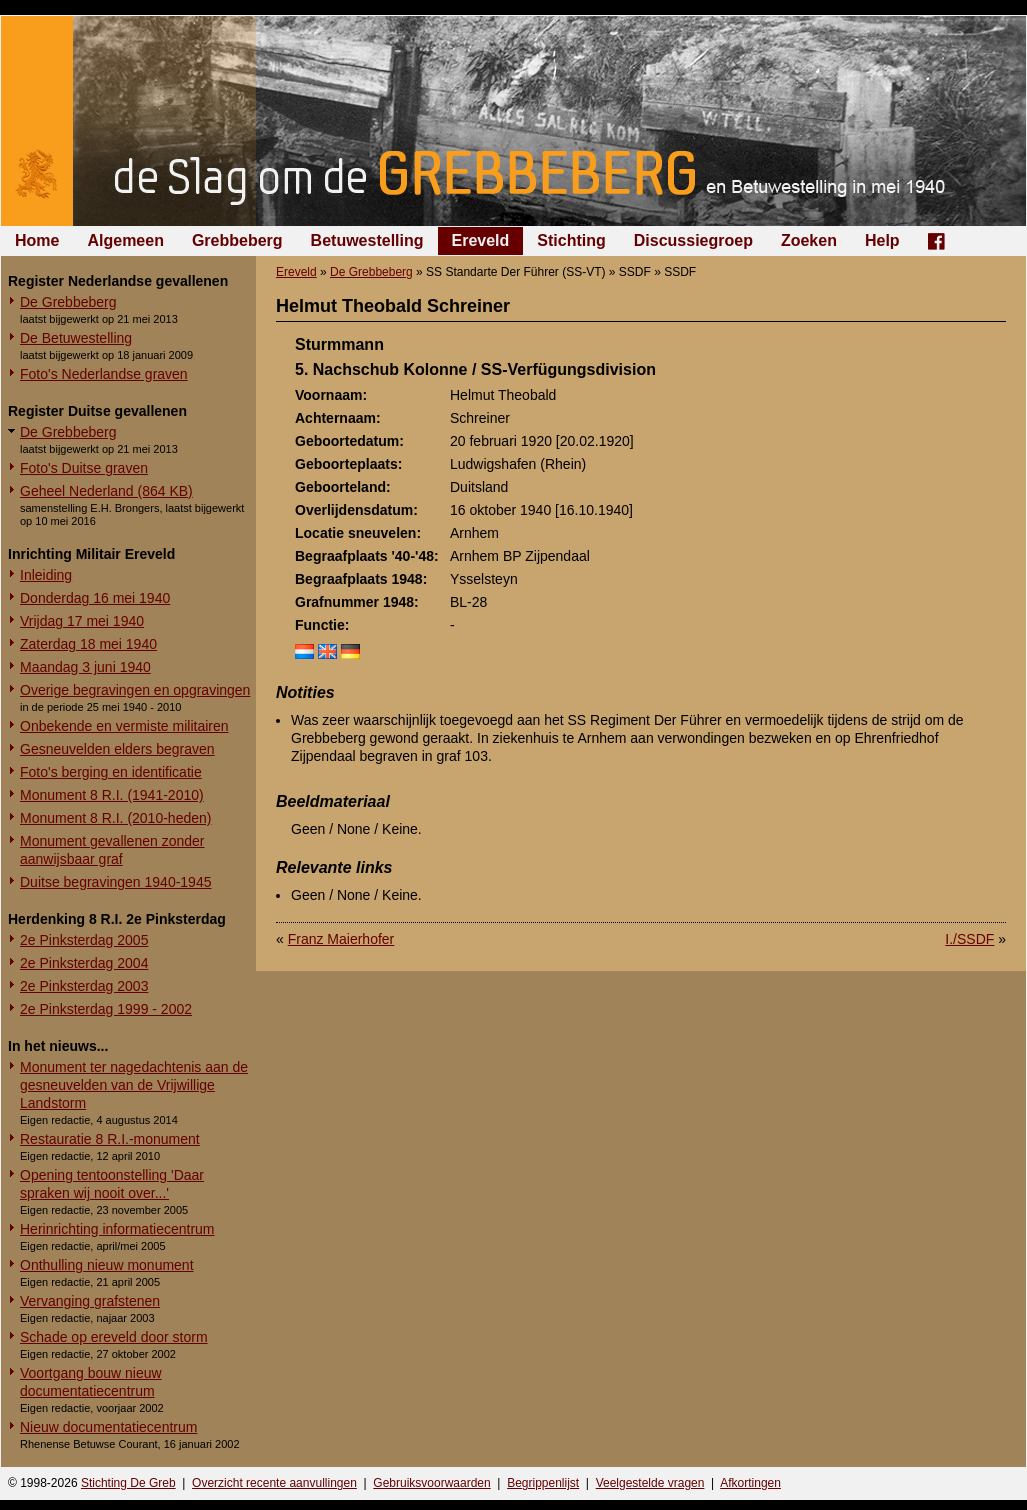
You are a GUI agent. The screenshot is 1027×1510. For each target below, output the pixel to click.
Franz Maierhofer (341, 939)
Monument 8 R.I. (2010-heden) (115, 818)
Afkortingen (750, 1483)
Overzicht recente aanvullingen (274, 1483)
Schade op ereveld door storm (114, 1337)
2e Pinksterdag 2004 (84, 963)
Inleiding (46, 575)
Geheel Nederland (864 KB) (106, 491)
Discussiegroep (693, 240)
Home (37, 240)
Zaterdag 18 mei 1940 (88, 644)
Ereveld (481, 240)
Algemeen (125, 240)
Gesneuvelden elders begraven (117, 749)
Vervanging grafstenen (90, 1301)
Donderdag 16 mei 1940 (95, 598)
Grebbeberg (237, 240)
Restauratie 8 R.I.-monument (110, 1139)
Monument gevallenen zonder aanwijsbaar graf (112, 850)
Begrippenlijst (543, 1483)
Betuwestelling (367, 240)
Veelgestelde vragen (650, 1483)
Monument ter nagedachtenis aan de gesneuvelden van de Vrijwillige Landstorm (134, 1085)
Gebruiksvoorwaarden (431, 1483)
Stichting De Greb (128, 1483)
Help (882, 240)
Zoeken (809, 240)
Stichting (571, 240)
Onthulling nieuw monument (107, 1265)
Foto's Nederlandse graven (104, 374)
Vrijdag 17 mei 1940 (82, 621)
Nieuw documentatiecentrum (108, 1427)
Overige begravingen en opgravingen (135, 690)
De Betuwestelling (76, 338)
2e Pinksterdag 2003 (84, 986)
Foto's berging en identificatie (111, 772)
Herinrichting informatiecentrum (117, 1229)
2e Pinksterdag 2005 (84, 940)
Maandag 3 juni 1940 (85, 667)
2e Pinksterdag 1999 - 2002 (106, 1009)
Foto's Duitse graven (84, 468)
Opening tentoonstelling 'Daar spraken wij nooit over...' (112, 1184)
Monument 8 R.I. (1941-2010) (112, 795)
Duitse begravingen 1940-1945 (115, 882)
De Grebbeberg (68, 302)
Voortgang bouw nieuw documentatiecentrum (91, 1382)
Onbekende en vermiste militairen (124, 726)
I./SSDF (969, 939)
